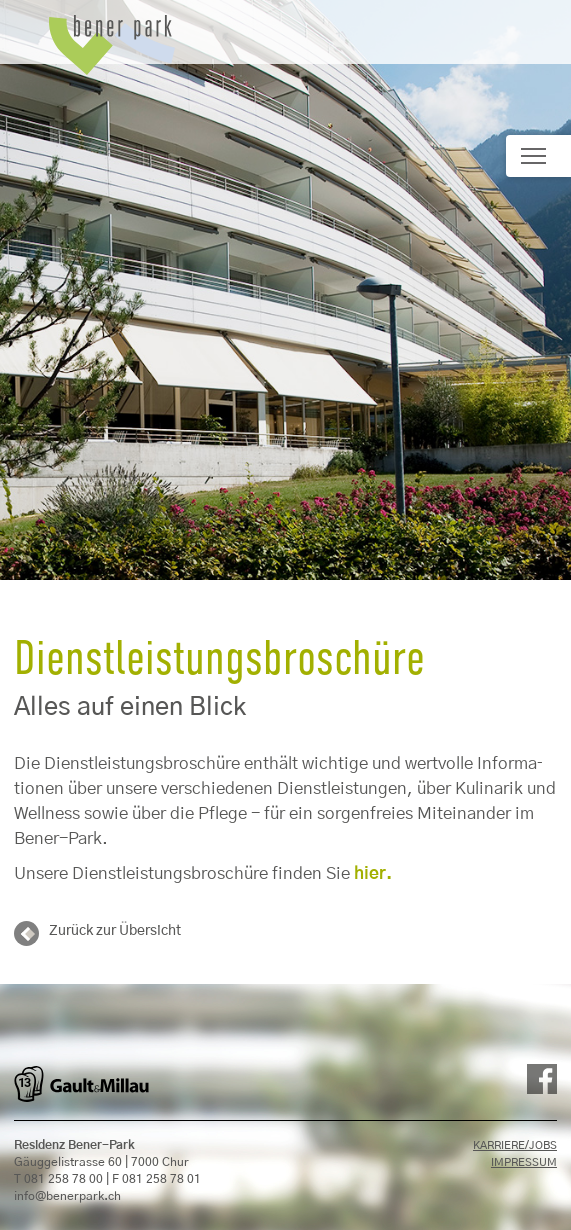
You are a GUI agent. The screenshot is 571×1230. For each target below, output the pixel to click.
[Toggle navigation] (538, 156)
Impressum (524, 1162)
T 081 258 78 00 (58, 1179)
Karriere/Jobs (515, 1145)
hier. (373, 873)
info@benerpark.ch (67, 1196)
